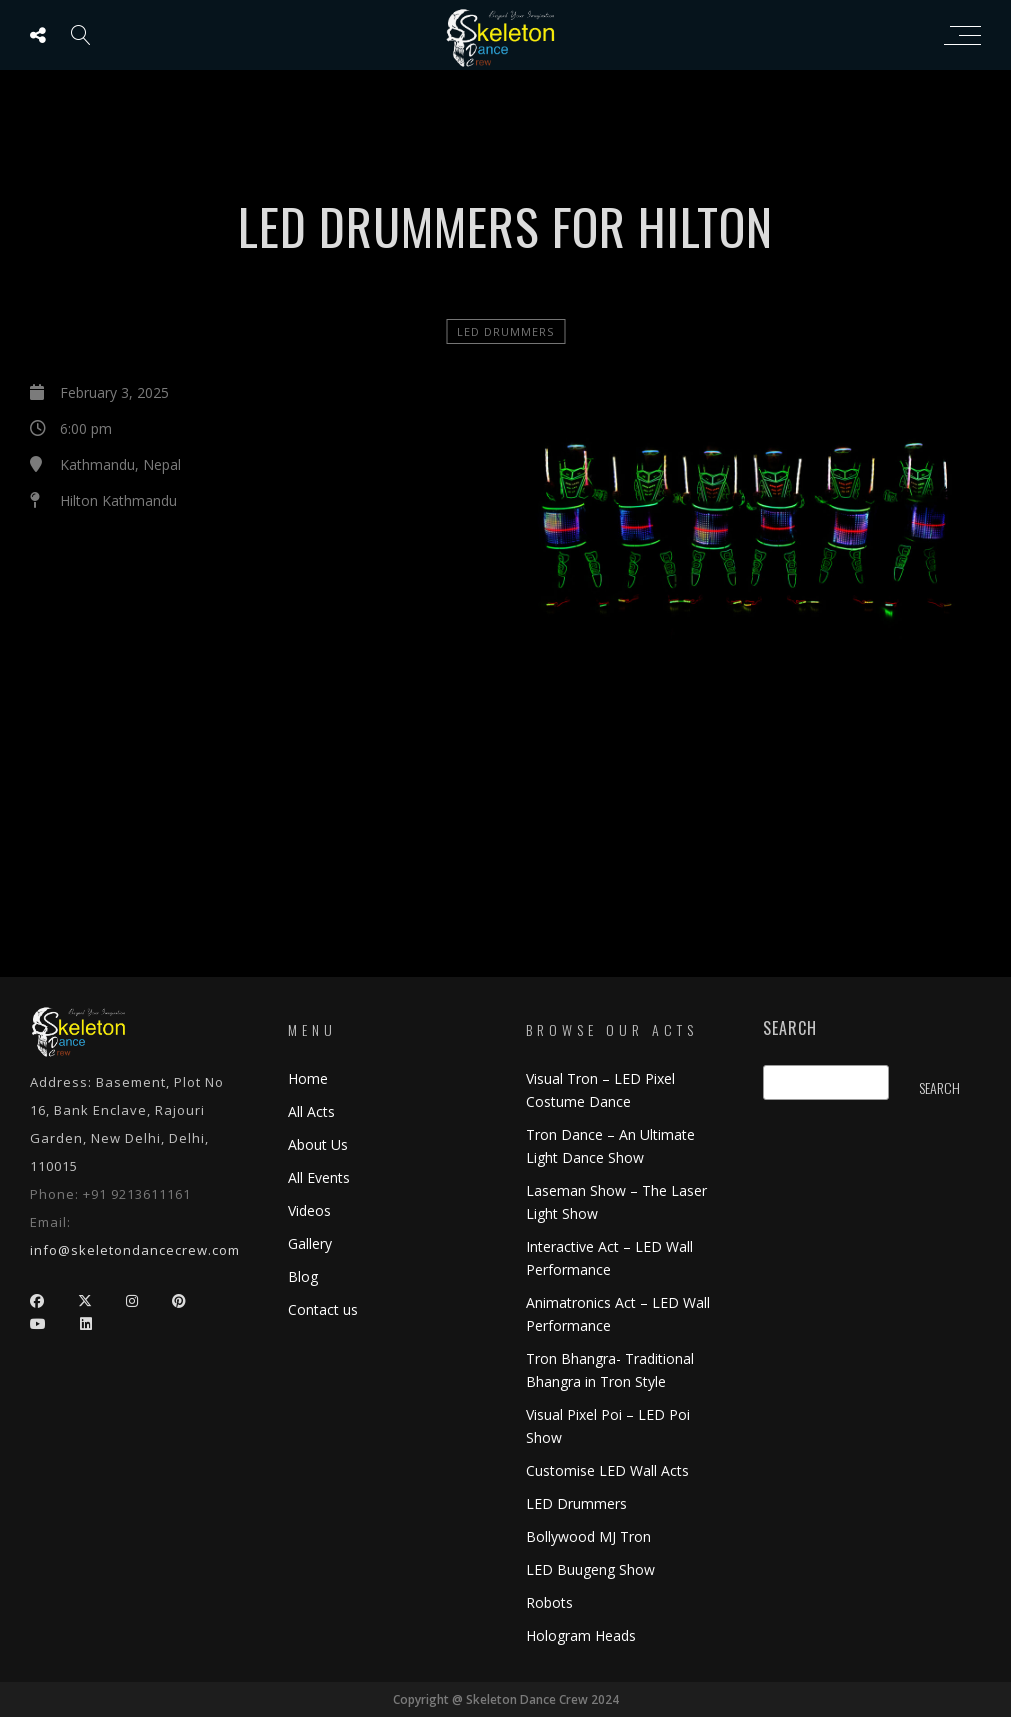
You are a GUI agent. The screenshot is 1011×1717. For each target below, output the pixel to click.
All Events (319, 1177)
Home (308, 1078)
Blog (303, 1276)
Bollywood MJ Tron (588, 1536)
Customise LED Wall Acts (607, 1470)
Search (790, 1028)
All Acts (311, 1111)
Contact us (323, 1309)
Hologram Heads (581, 1635)
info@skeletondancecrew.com (135, 1250)
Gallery (310, 1243)
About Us (318, 1144)
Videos (309, 1210)
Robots (549, 1602)
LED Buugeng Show (590, 1569)
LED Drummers (505, 331)
